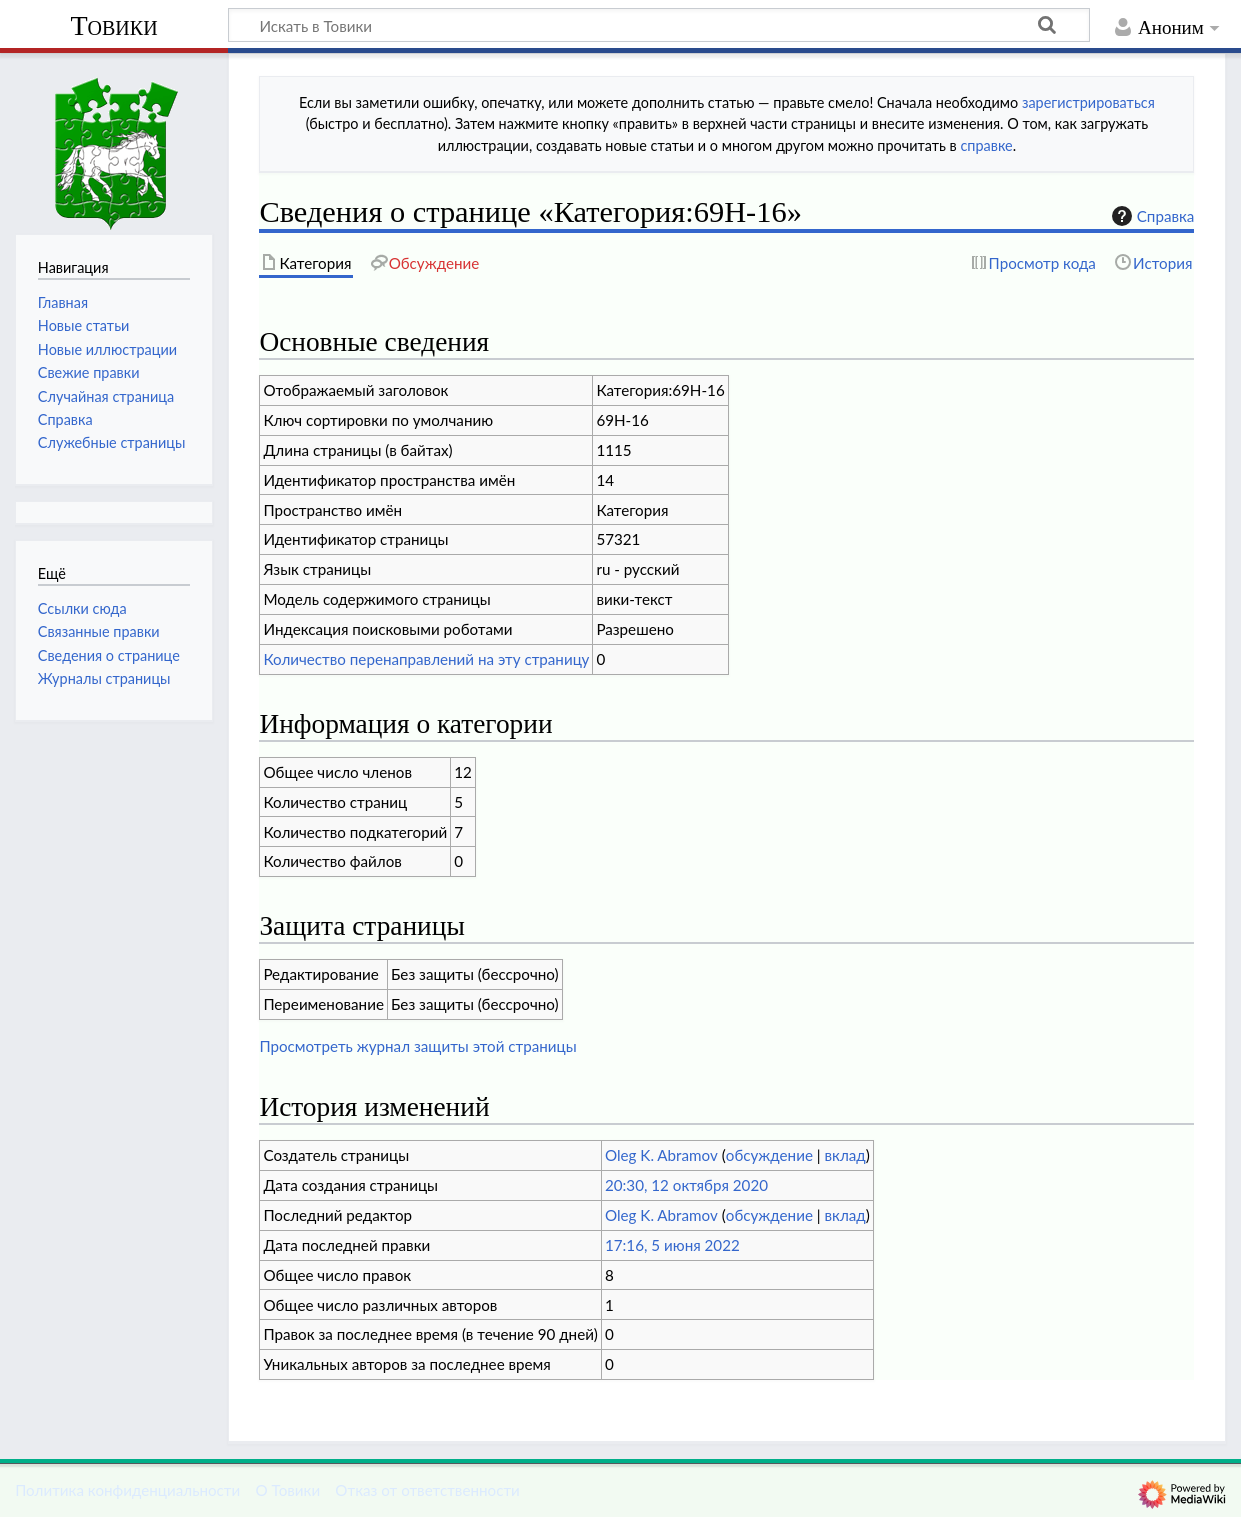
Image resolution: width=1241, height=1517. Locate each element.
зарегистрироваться (1088, 102)
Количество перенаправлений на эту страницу (426, 659)
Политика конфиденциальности (127, 1490)
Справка (1151, 216)
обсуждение (769, 1155)
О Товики (287, 1490)
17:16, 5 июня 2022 (672, 1245)
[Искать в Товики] (659, 25)
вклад (845, 1155)
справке (986, 145)
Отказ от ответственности (427, 1490)
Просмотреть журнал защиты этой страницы (417, 1046)
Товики (113, 25)
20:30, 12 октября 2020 (686, 1185)
